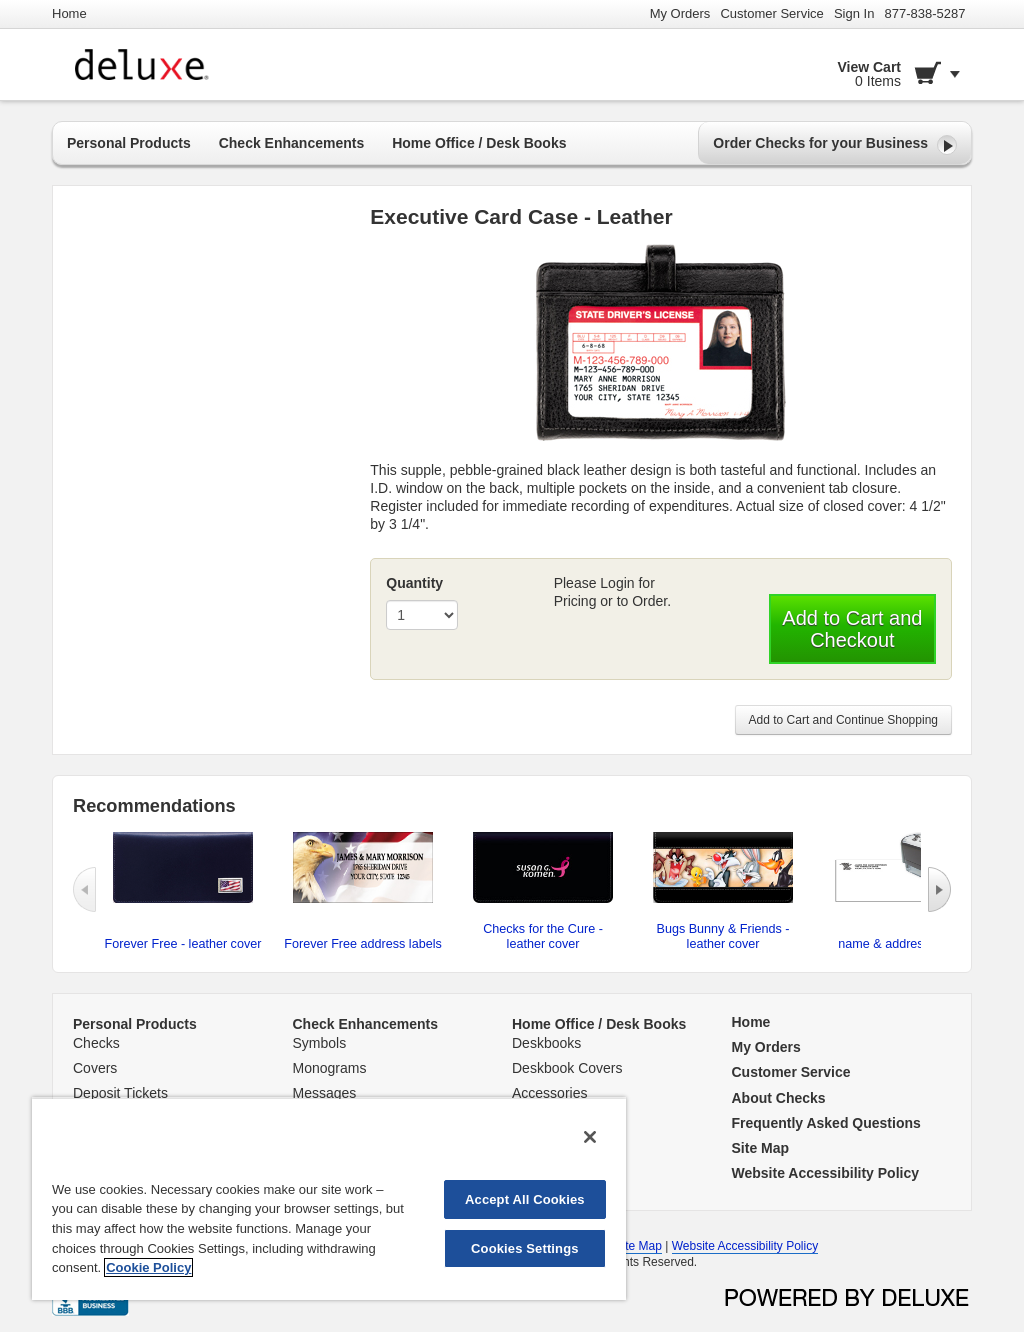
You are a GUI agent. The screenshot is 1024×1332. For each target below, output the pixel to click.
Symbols (320, 1043)
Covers (95, 1068)
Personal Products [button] (129, 143)
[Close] (590, 1137)
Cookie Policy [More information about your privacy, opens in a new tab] (148, 1267)
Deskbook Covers (567, 1068)
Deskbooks (546, 1043)
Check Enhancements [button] (292, 143)
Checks (96, 1043)
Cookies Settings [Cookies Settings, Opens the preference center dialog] (525, 1248)
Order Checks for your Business (835, 145)
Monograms (330, 1068)
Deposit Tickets (120, 1093)
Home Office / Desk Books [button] (479, 143)
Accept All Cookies (525, 1199)
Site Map (638, 1246)
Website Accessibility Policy (745, 1246)
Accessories (549, 1093)
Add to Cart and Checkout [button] (852, 629)
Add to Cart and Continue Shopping (843, 720)
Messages (325, 1093)
